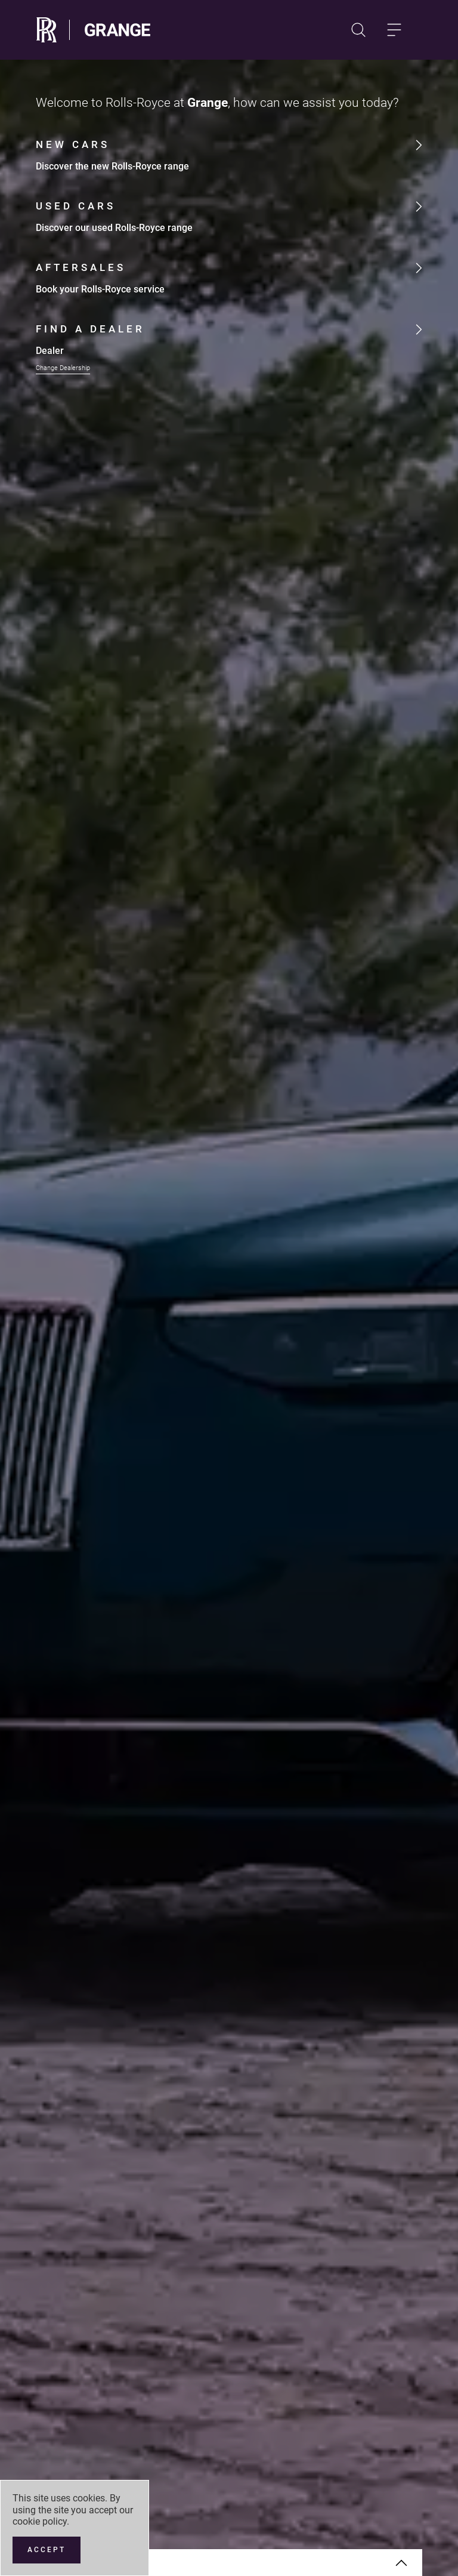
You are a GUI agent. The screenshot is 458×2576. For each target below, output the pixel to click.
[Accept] (47, 2550)
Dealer (50, 351)
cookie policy (40, 2521)
